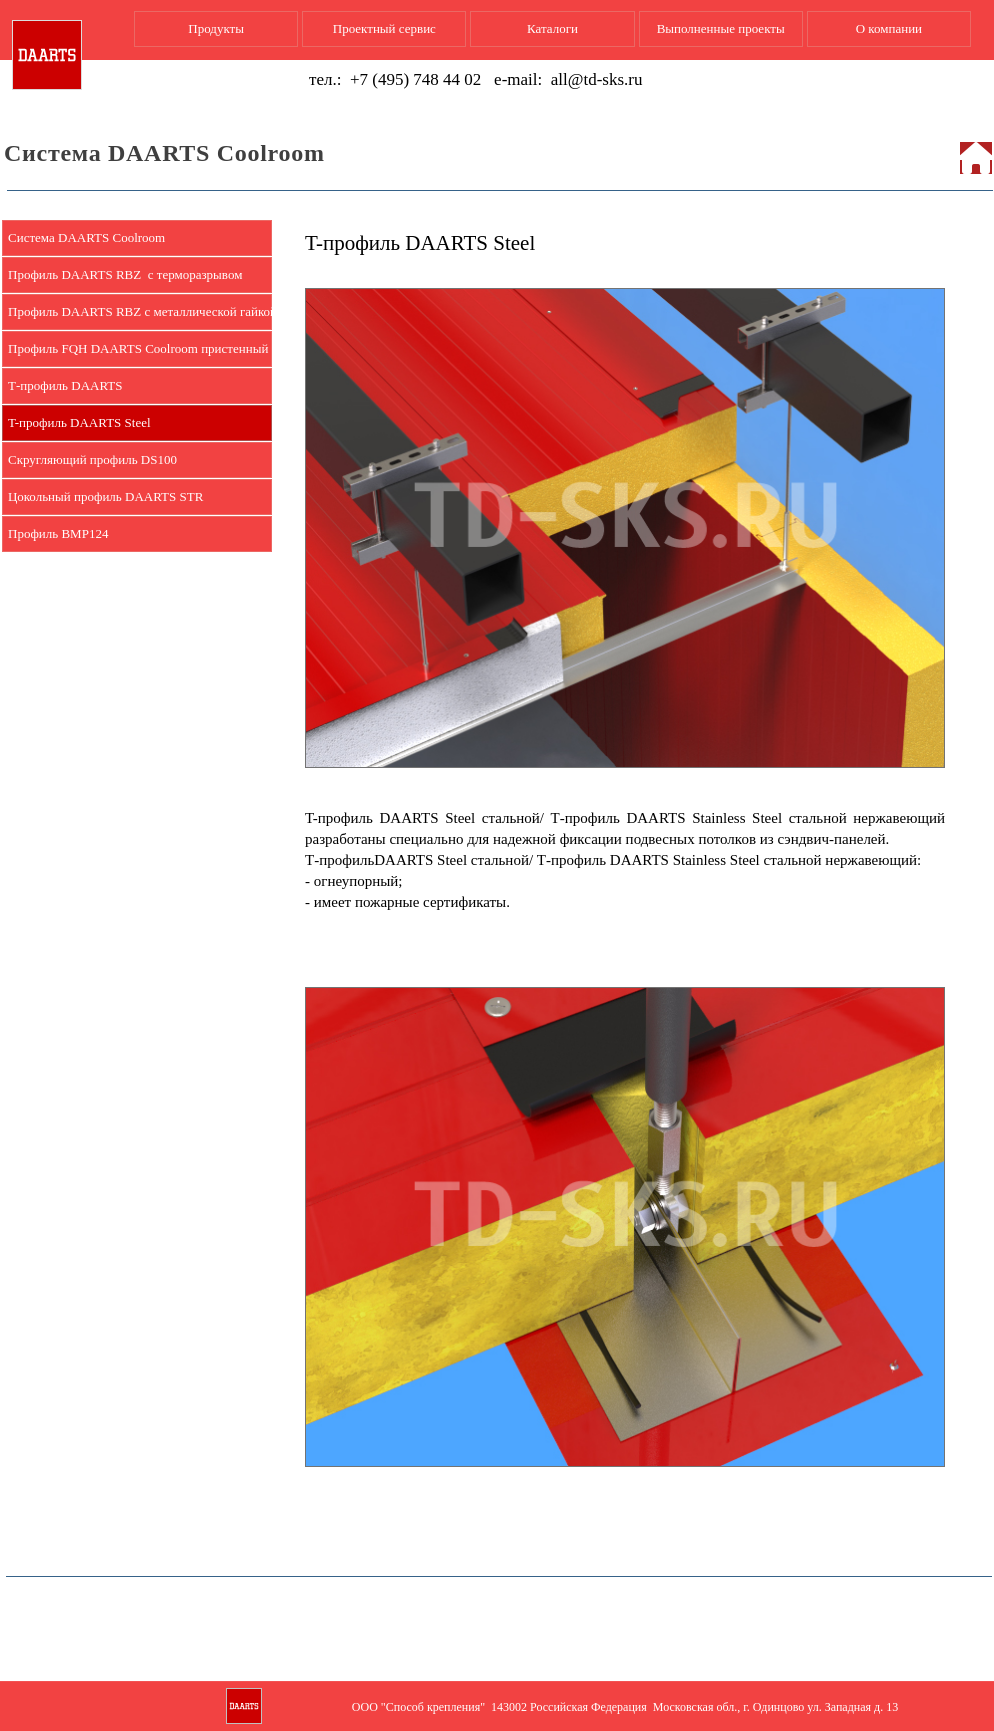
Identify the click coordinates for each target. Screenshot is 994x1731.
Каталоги (552, 28)
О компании (889, 28)
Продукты (216, 28)
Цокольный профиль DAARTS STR (105, 496)
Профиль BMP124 (58, 533)
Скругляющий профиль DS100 (92, 459)
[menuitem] (137, 238)
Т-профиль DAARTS (65, 385)
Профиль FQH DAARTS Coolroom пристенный (138, 348)
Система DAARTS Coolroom (86, 237)
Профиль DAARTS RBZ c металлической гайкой (140, 311)
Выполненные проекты (721, 28)
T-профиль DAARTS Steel (79, 422)
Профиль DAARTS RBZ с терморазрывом (125, 274)
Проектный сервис (384, 28)
